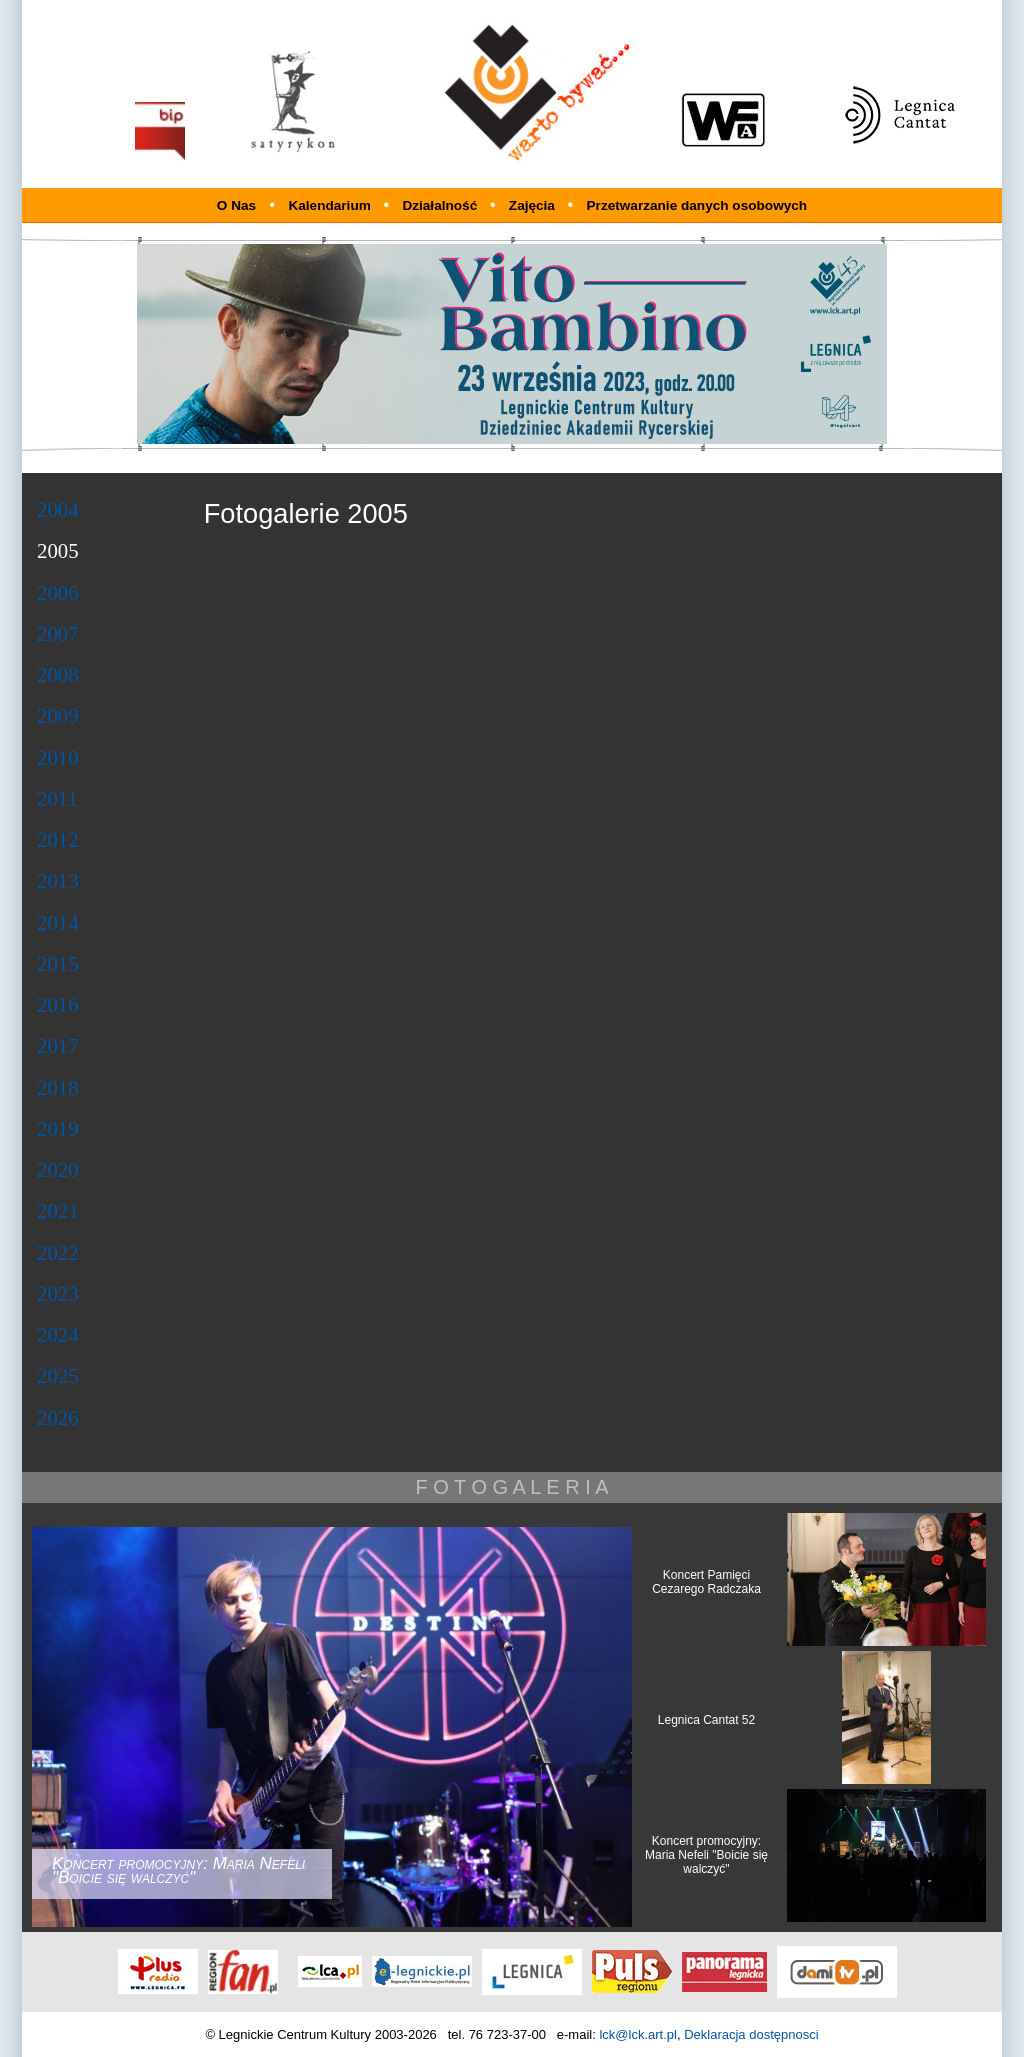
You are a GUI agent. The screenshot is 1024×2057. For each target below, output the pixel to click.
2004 (58, 509)
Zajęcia (534, 205)
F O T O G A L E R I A (511, 1487)
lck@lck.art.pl (638, 2034)
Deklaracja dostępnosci (751, 2034)
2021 (58, 1210)
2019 (58, 1128)
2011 (57, 798)
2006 (58, 592)
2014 (58, 922)
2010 (58, 757)
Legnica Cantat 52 (706, 1720)
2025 (58, 1375)
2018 (58, 1087)
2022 (58, 1252)
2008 (58, 674)
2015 (58, 963)
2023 (58, 1293)
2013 (58, 880)
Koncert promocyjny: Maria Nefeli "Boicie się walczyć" (706, 1855)
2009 (58, 715)
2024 (58, 1334)
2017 (58, 1045)
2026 (58, 1417)
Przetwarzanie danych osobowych (697, 205)
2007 (58, 633)
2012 (58, 839)
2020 (58, 1169)
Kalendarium (331, 205)
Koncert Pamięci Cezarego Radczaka (706, 1582)
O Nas (236, 205)
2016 (58, 1004)
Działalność (441, 205)
